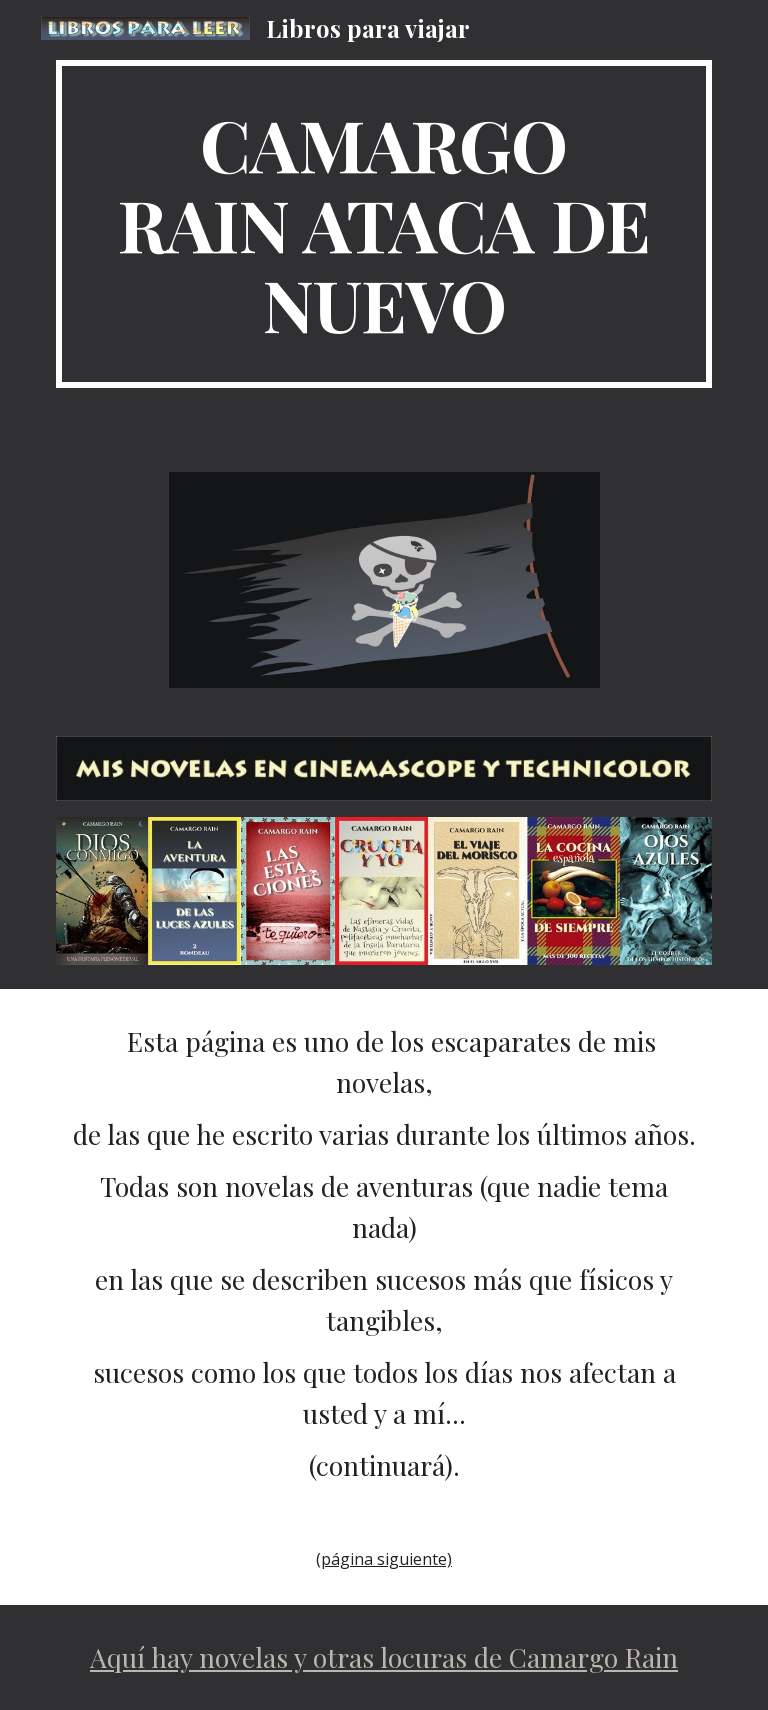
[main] (383, 224)
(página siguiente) (384, 1559)
